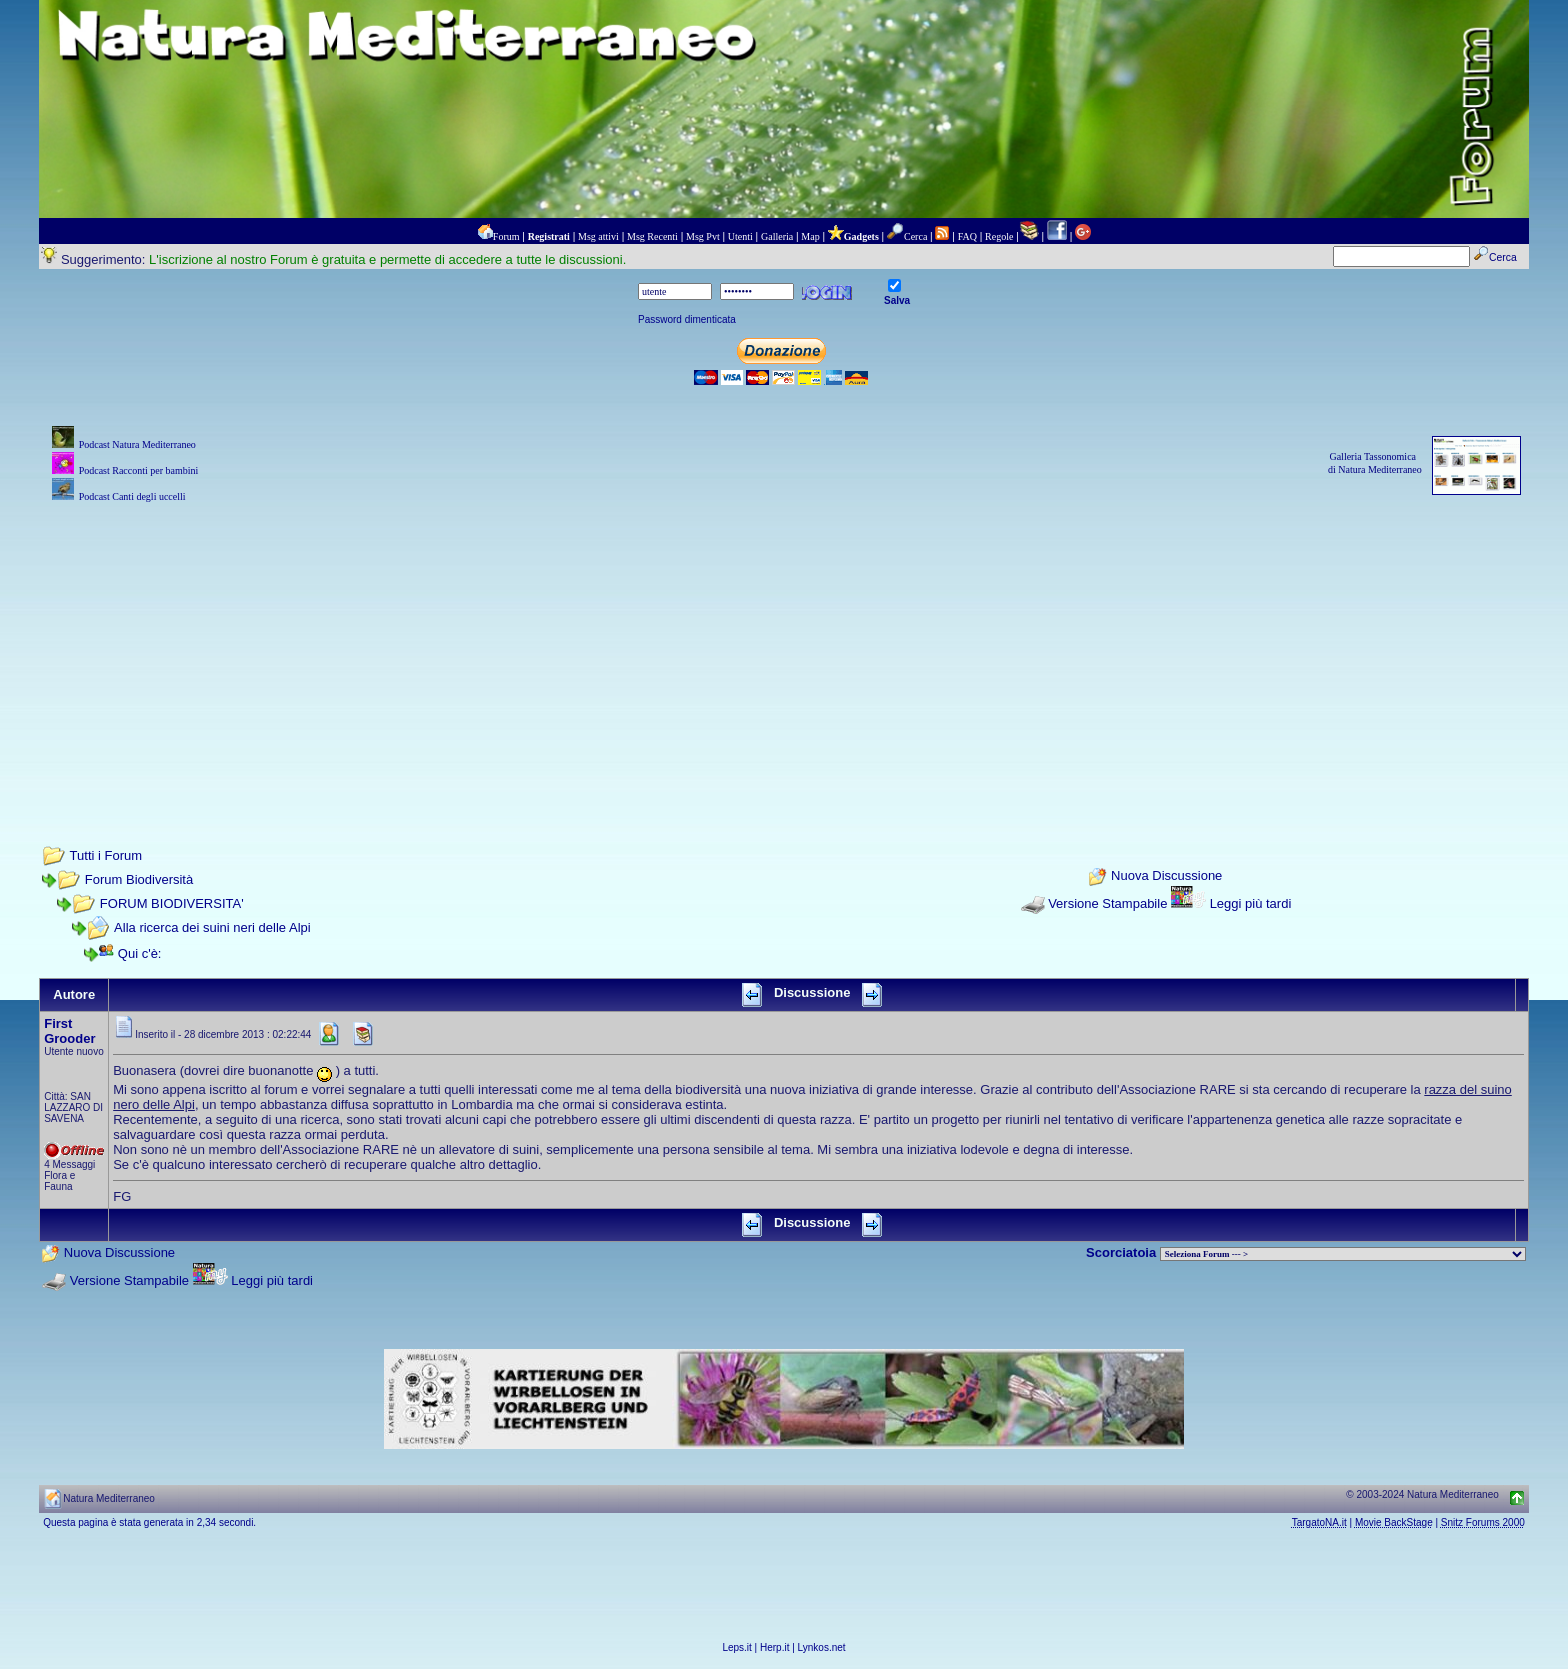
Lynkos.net (822, 1647)
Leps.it (736, 1647)
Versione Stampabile (1107, 903)
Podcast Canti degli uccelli (132, 496)
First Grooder (69, 1031)
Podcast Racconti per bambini (139, 470)
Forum (506, 236)
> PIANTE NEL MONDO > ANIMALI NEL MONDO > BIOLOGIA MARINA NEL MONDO (1343, 1254)
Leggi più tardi (1251, 903)
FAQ (967, 236)
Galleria (777, 236)
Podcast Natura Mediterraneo (137, 444)
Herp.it (774, 1647)
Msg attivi (598, 236)
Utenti (740, 236)
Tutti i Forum (106, 855)
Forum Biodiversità (139, 879)
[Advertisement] (784, 647)
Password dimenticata (687, 319)
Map (810, 236)
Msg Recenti (652, 236)
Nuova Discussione (1166, 876)
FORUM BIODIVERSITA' (172, 903)
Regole (999, 236)
